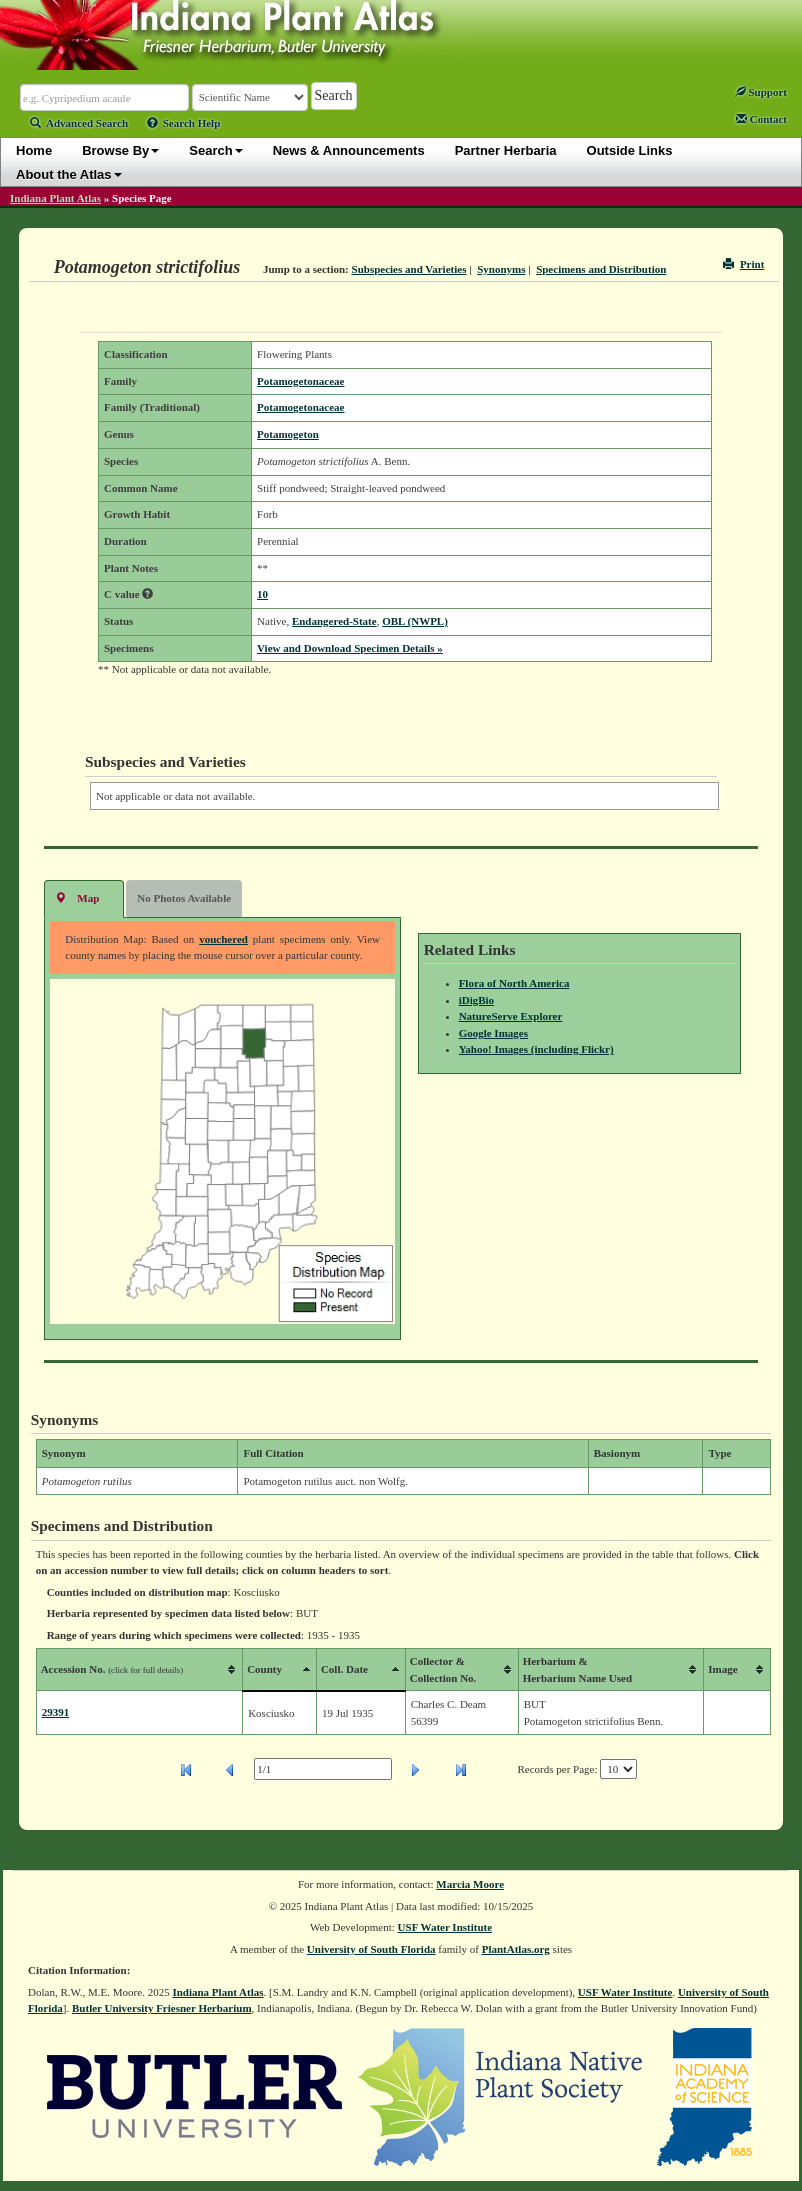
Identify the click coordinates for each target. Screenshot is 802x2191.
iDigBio (476, 1000)
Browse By (120, 150)
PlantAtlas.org (516, 1949)
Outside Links (630, 150)
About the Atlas (69, 174)
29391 (56, 1712)
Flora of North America (514, 983)
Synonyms (501, 269)
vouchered (223, 939)
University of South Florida (371, 1949)
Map (77, 897)
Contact (761, 119)
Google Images (493, 1033)
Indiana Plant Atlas (55, 198)
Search (215, 150)
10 (262, 594)
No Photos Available (184, 898)
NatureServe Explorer (511, 1016)
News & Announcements (349, 150)
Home (34, 150)
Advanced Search (79, 123)
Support (761, 92)
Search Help (184, 123)
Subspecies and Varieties (409, 269)
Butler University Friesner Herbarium (162, 2008)
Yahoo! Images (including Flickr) (536, 1049)
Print (743, 264)
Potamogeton (288, 434)
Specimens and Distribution (601, 269)
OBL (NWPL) (415, 621)
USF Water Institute (445, 1927)
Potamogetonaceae (300, 381)
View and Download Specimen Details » (350, 648)
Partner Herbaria (506, 150)
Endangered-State (334, 621)
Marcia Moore (470, 1884)
